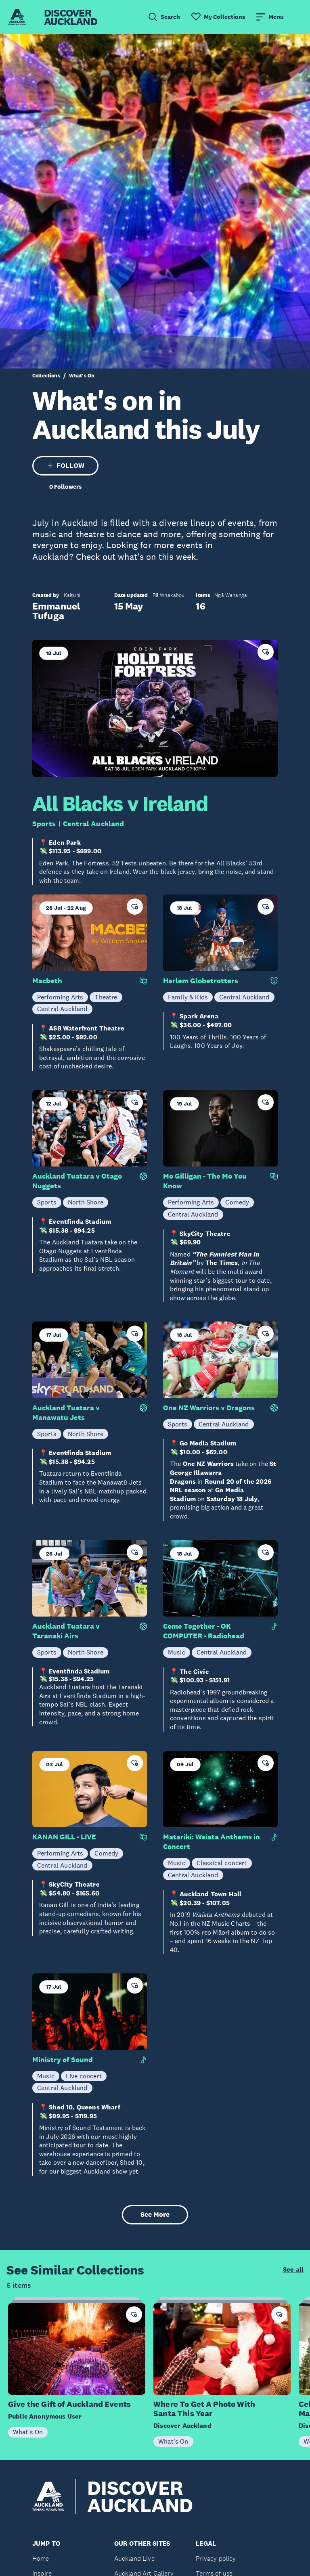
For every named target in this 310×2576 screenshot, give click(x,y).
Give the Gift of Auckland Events (69, 2404)
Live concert (84, 2076)
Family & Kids (188, 997)
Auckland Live (134, 2558)
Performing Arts (60, 997)
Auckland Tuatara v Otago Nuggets (77, 1181)
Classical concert (222, 1863)
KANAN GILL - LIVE (64, 1837)
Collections (46, 375)
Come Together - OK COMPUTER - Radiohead (203, 1631)
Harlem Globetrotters (200, 980)
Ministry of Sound (62, 2059)
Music (176, 1652)
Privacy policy (216, 2558)
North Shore (85, 1202)
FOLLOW (65, 465)
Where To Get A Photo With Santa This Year (204, 2409)
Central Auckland (93, 823)
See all (293, 2269)
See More (155, 2214)
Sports (44, 823)
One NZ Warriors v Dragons (209, 1407)
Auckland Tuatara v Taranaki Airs (66, 1631)
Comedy (237, 1202)
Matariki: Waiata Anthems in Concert (211, 1842)
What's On (81, 375)
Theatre (105, 997)
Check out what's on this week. (137, 556)
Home (40, 2558)
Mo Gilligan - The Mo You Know (205, 1181)
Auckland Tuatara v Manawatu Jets (66, 1412)
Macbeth (47, 980)
